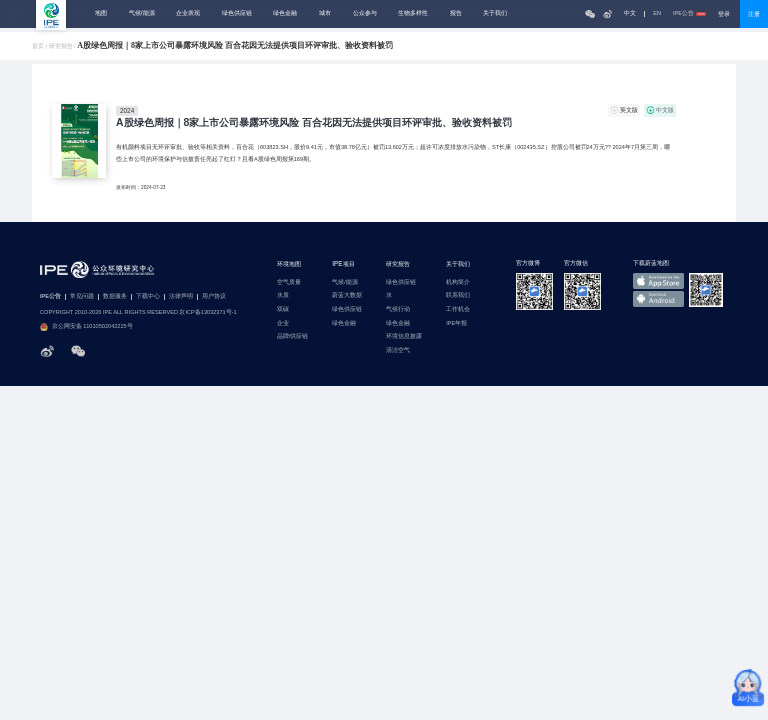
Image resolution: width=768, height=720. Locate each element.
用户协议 (214, 296)
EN (657, 13)
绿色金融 (285, 13)
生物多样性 (413, 13)
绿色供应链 (237, 13)
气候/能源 (142, 13)
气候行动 (398, 309)
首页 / (40, 46)
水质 (283, 295)
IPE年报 (456, 323)
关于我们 (495, 13)
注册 (754, 14)
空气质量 (289, 282)
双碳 (283, 309)
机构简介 (458, 282)
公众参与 (365, 13)
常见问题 (82, 296)
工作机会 (458, 309)
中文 (630, 13)
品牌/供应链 (293, 336)
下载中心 (148, 296)
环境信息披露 (404, 336)
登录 (724, 14)
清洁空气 (398, 350)
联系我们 (458, 295)
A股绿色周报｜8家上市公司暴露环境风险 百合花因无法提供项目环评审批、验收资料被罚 (314, 123)
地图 (101, 13)
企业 (283, 323)
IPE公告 (689, 13)
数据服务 (115, 296)
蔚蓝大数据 (347, 295)
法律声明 (181, 296)
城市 (325, 13)
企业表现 (188, 13)
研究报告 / (63, 46)
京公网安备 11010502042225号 (86, 327)
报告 (456, 13)
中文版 (665, 110)
